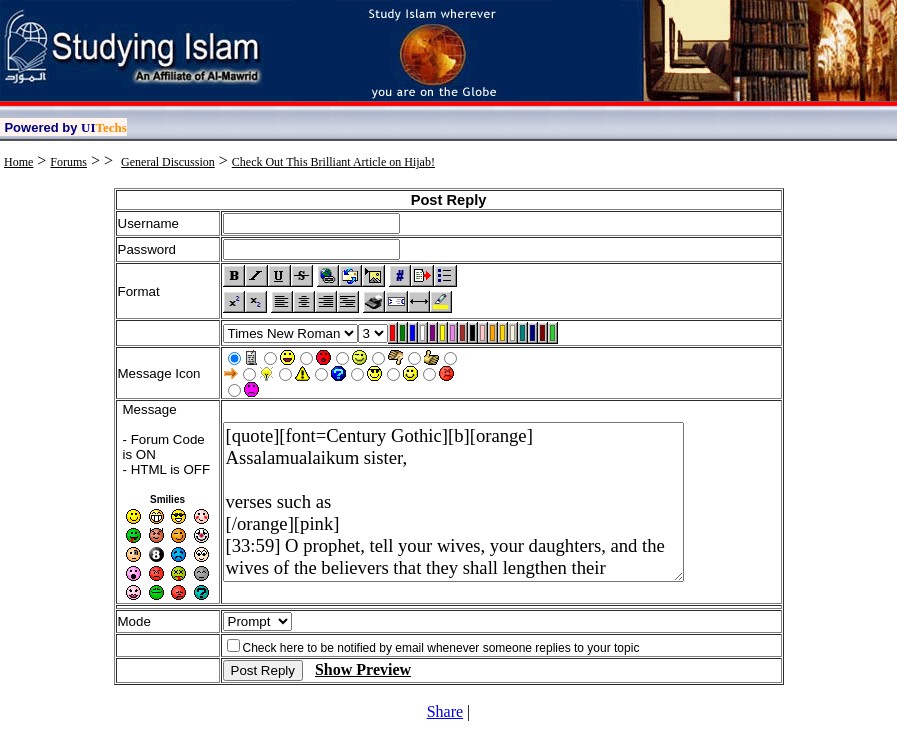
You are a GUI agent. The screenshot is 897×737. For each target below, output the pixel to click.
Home (18, 162)
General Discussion (168, 162)
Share (445, 711)
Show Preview (363, 669)
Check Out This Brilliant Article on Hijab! (333, 162)
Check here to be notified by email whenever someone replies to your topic (441, 648)
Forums (68, 162)
